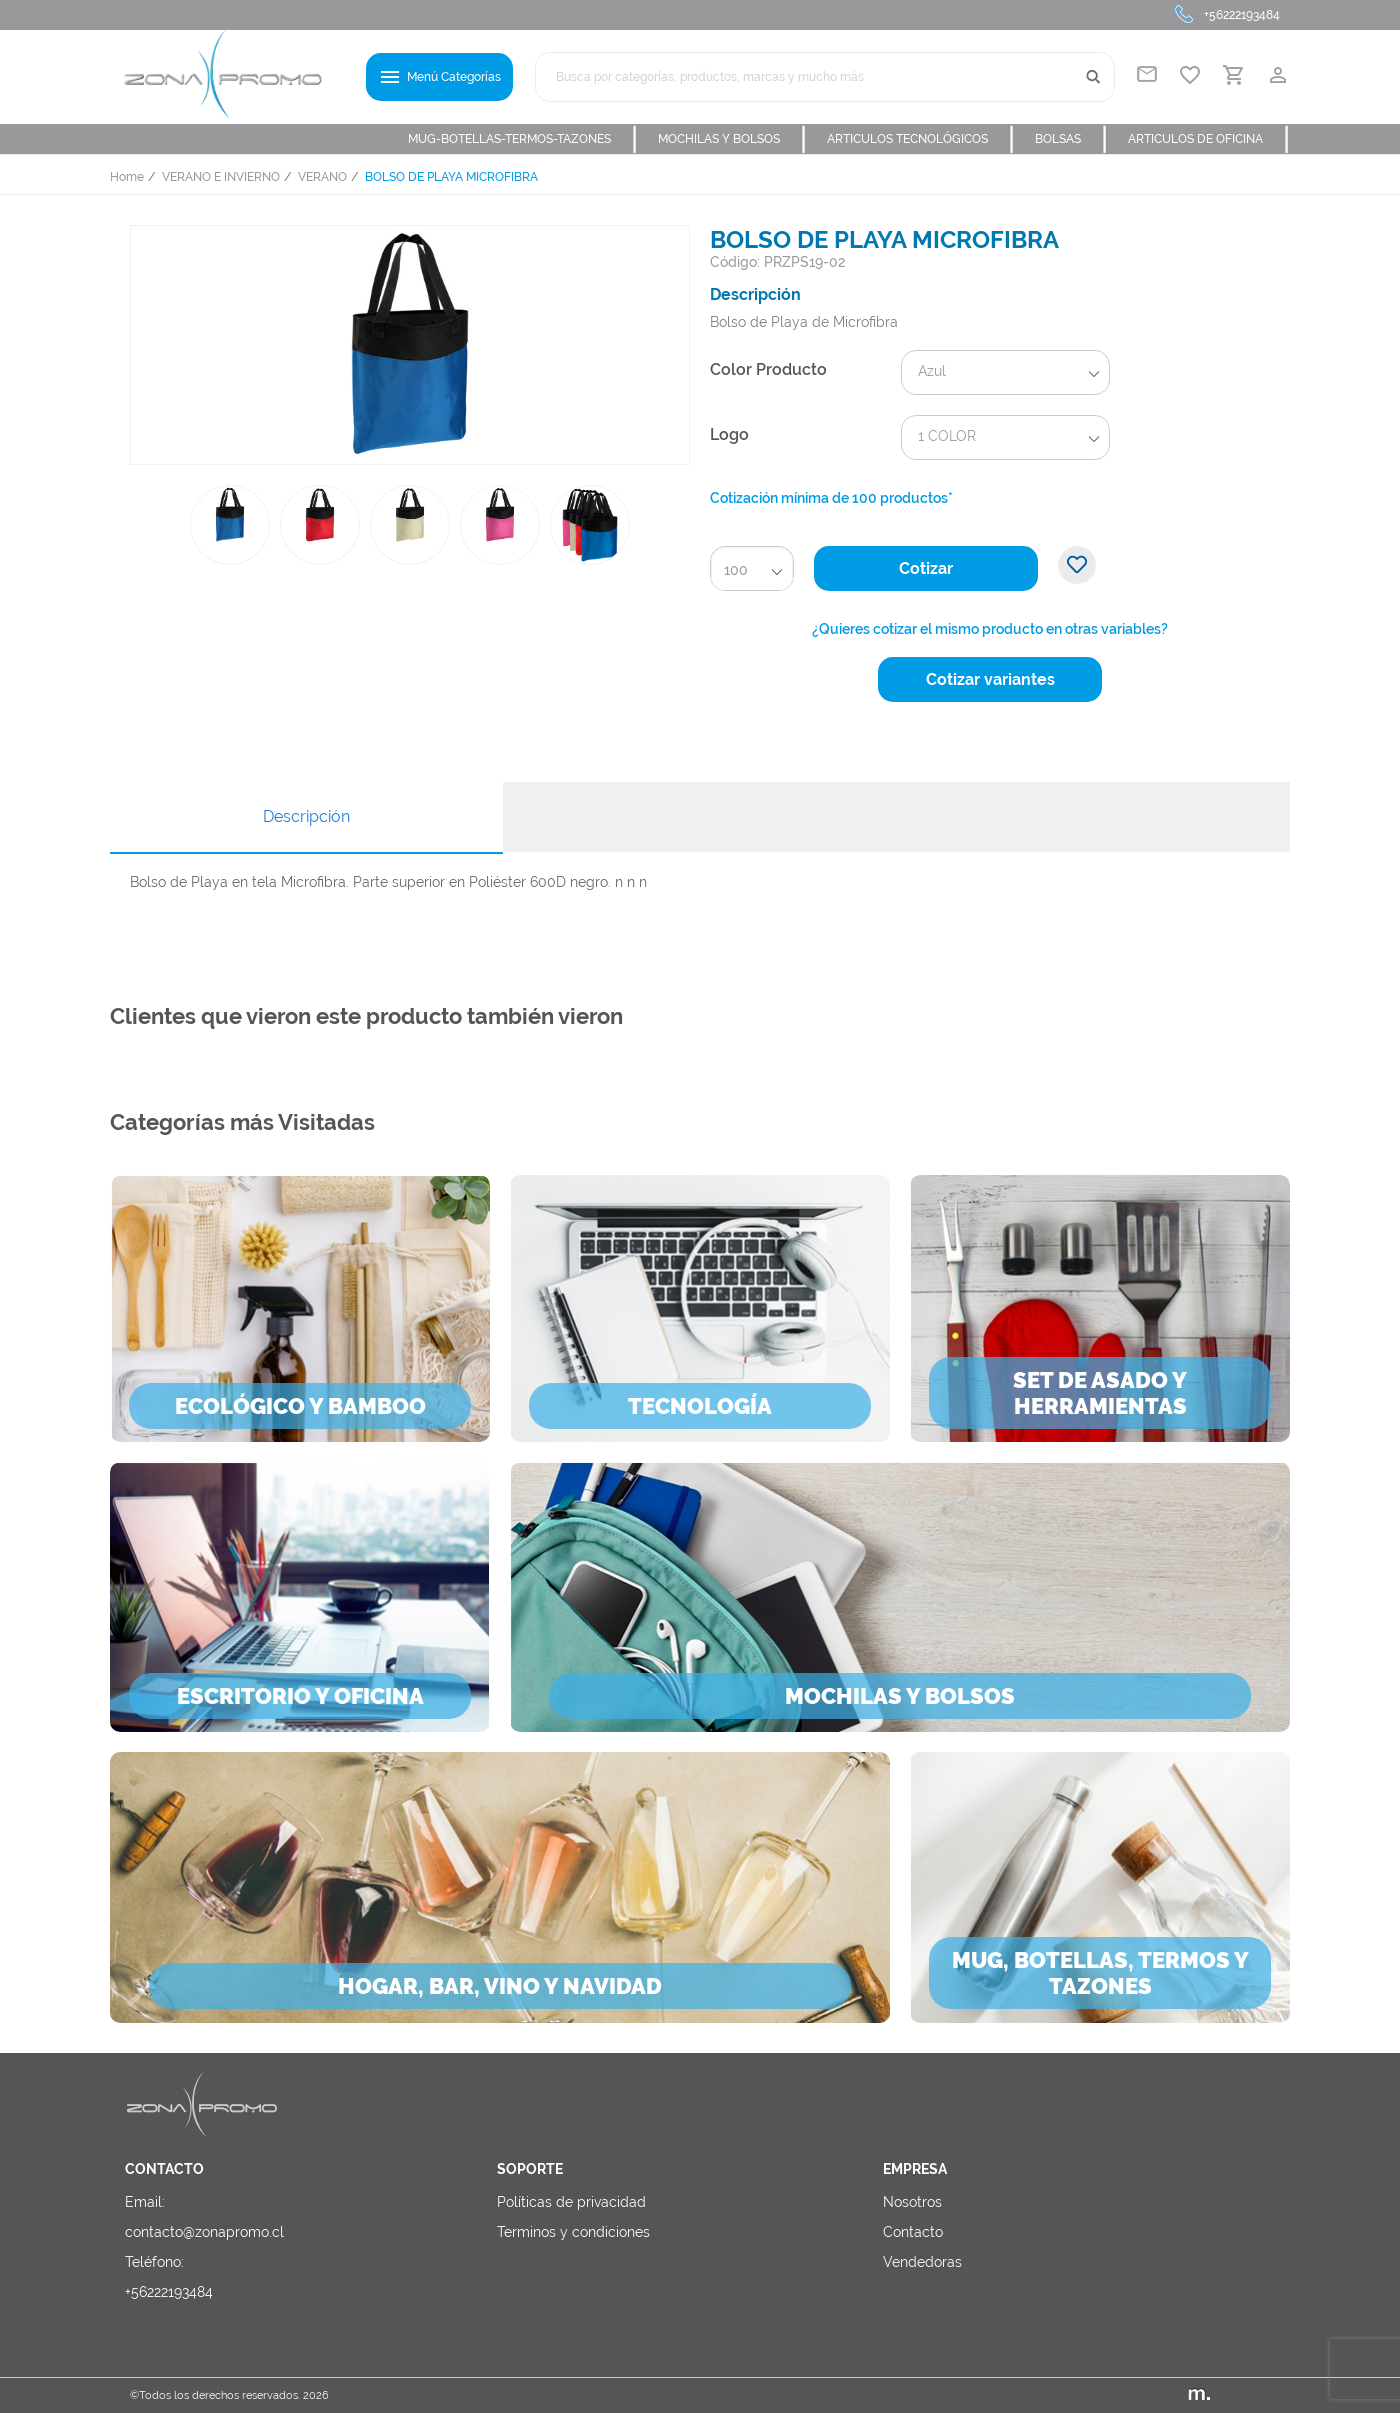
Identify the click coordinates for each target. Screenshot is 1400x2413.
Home (127, 177)
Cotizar (926, 568)
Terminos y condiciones (573, 2232)
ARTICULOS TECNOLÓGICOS (921, 139)
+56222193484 (1242, 15)
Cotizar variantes (990, 679)
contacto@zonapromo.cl (204, 2232)
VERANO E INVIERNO (221, 177)
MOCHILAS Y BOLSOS (732, 139)
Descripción (306, 816)
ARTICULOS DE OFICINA (1209, 139)
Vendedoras (922, 2262)
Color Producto (768, 369)
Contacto (913, 2232)
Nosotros (912, 2202)
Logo (729, 434)
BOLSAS (1071, 139)
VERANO (322, 177)
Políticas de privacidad (571, 2202)
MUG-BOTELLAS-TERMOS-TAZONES (523, 139)
